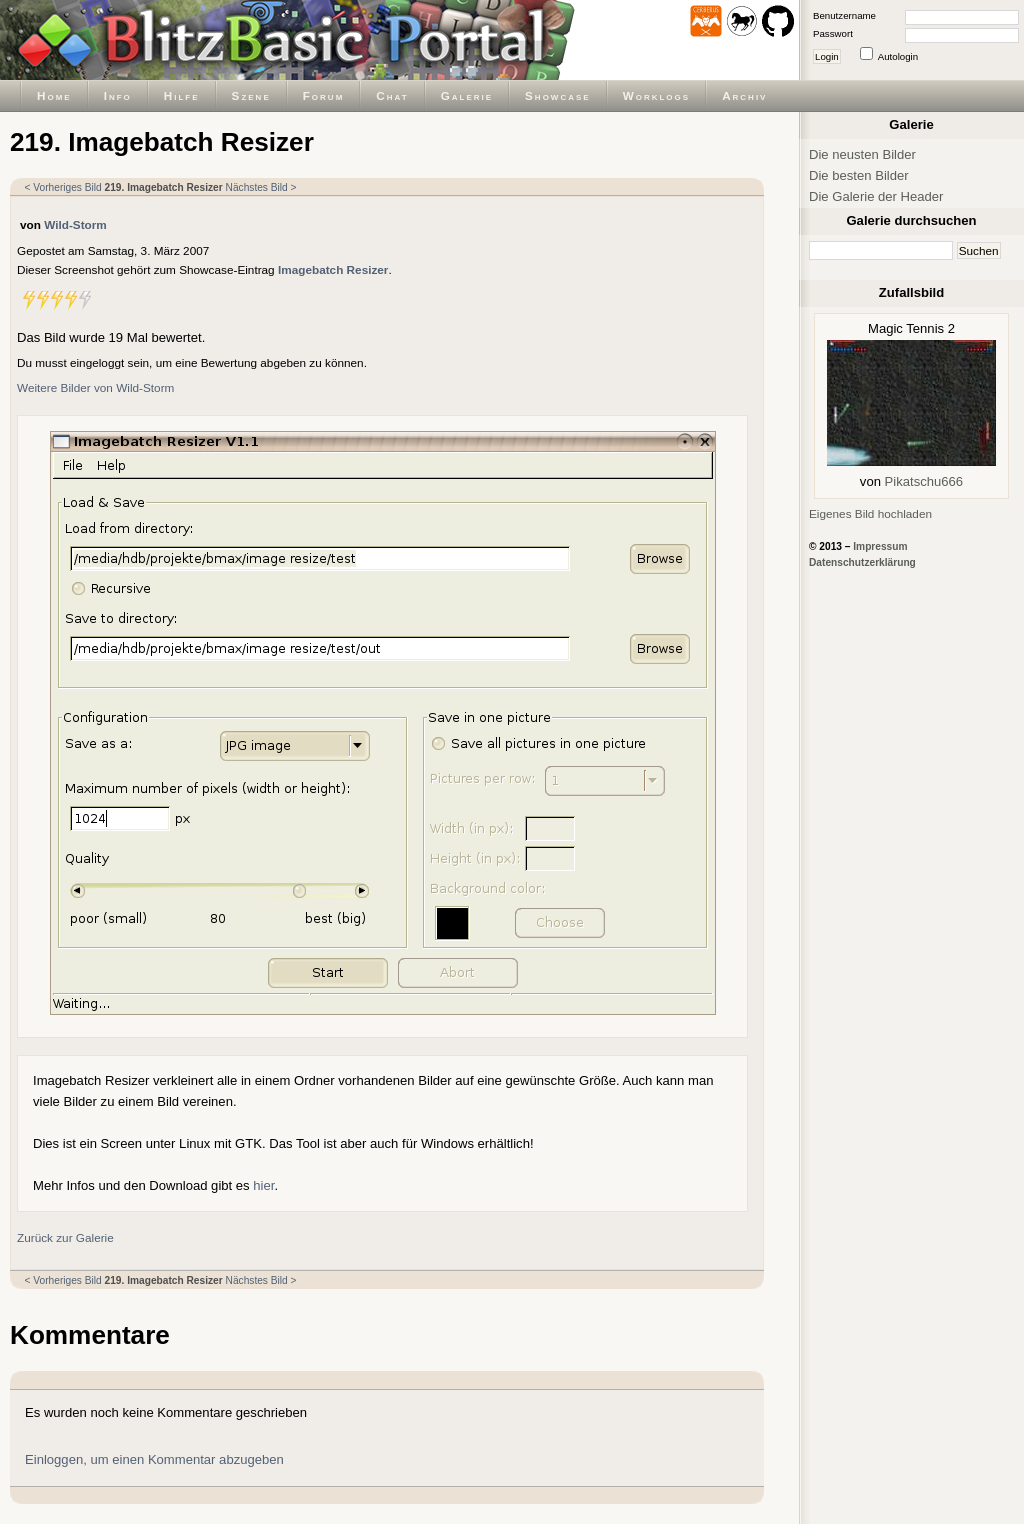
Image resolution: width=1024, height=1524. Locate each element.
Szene (251, 95)
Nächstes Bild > (261, 187)
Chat (392, 95)
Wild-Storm (75, 224)
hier (263, 1185)
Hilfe (182, 95)
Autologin (898, 56)
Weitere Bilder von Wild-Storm (95, 387)
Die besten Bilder (859, 175)
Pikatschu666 (924, 481)
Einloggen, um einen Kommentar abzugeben (154, 1459)
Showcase (558, 95)
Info (118, 95)
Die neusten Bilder (862, 154)
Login (827, 56)
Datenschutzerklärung (862, 562)
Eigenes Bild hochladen (870, 513)
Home (54, 95)
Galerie (467, 95)
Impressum (880, 546)
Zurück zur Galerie (65, 1237)
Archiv (744, 95)
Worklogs (656, 95)
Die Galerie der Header (876, 196)
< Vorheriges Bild (63, 187)
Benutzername (844, 15)
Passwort (833, 33)
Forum (324, 95)
